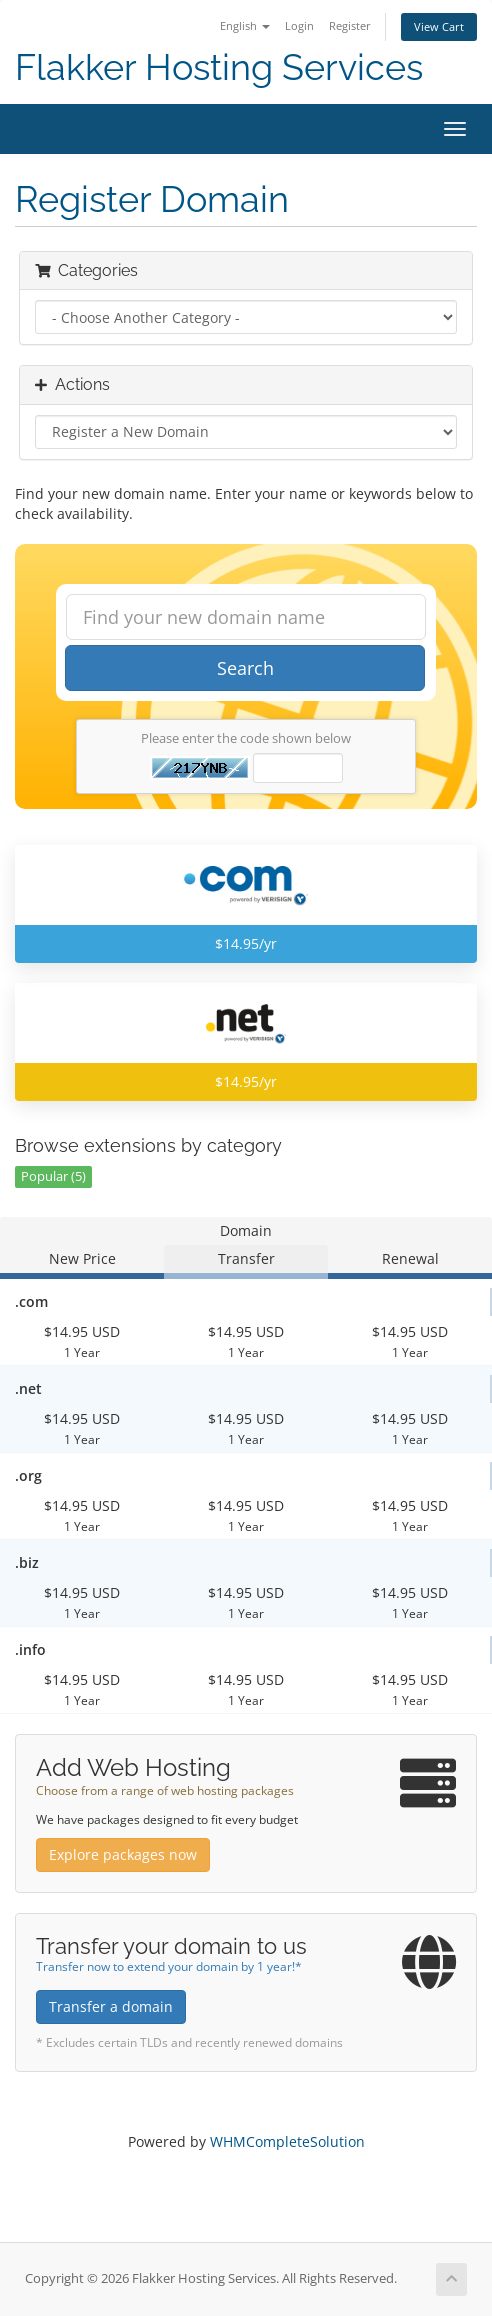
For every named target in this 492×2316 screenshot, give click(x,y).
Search (245, 668)
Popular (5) (53, 1176)
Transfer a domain (111, 2006)
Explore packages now (123, 1854)
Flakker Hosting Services (219, 67)
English (245, 25)
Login (299, 25)
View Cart (439, 26)
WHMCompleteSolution (287, 2141)
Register (350, 25)
